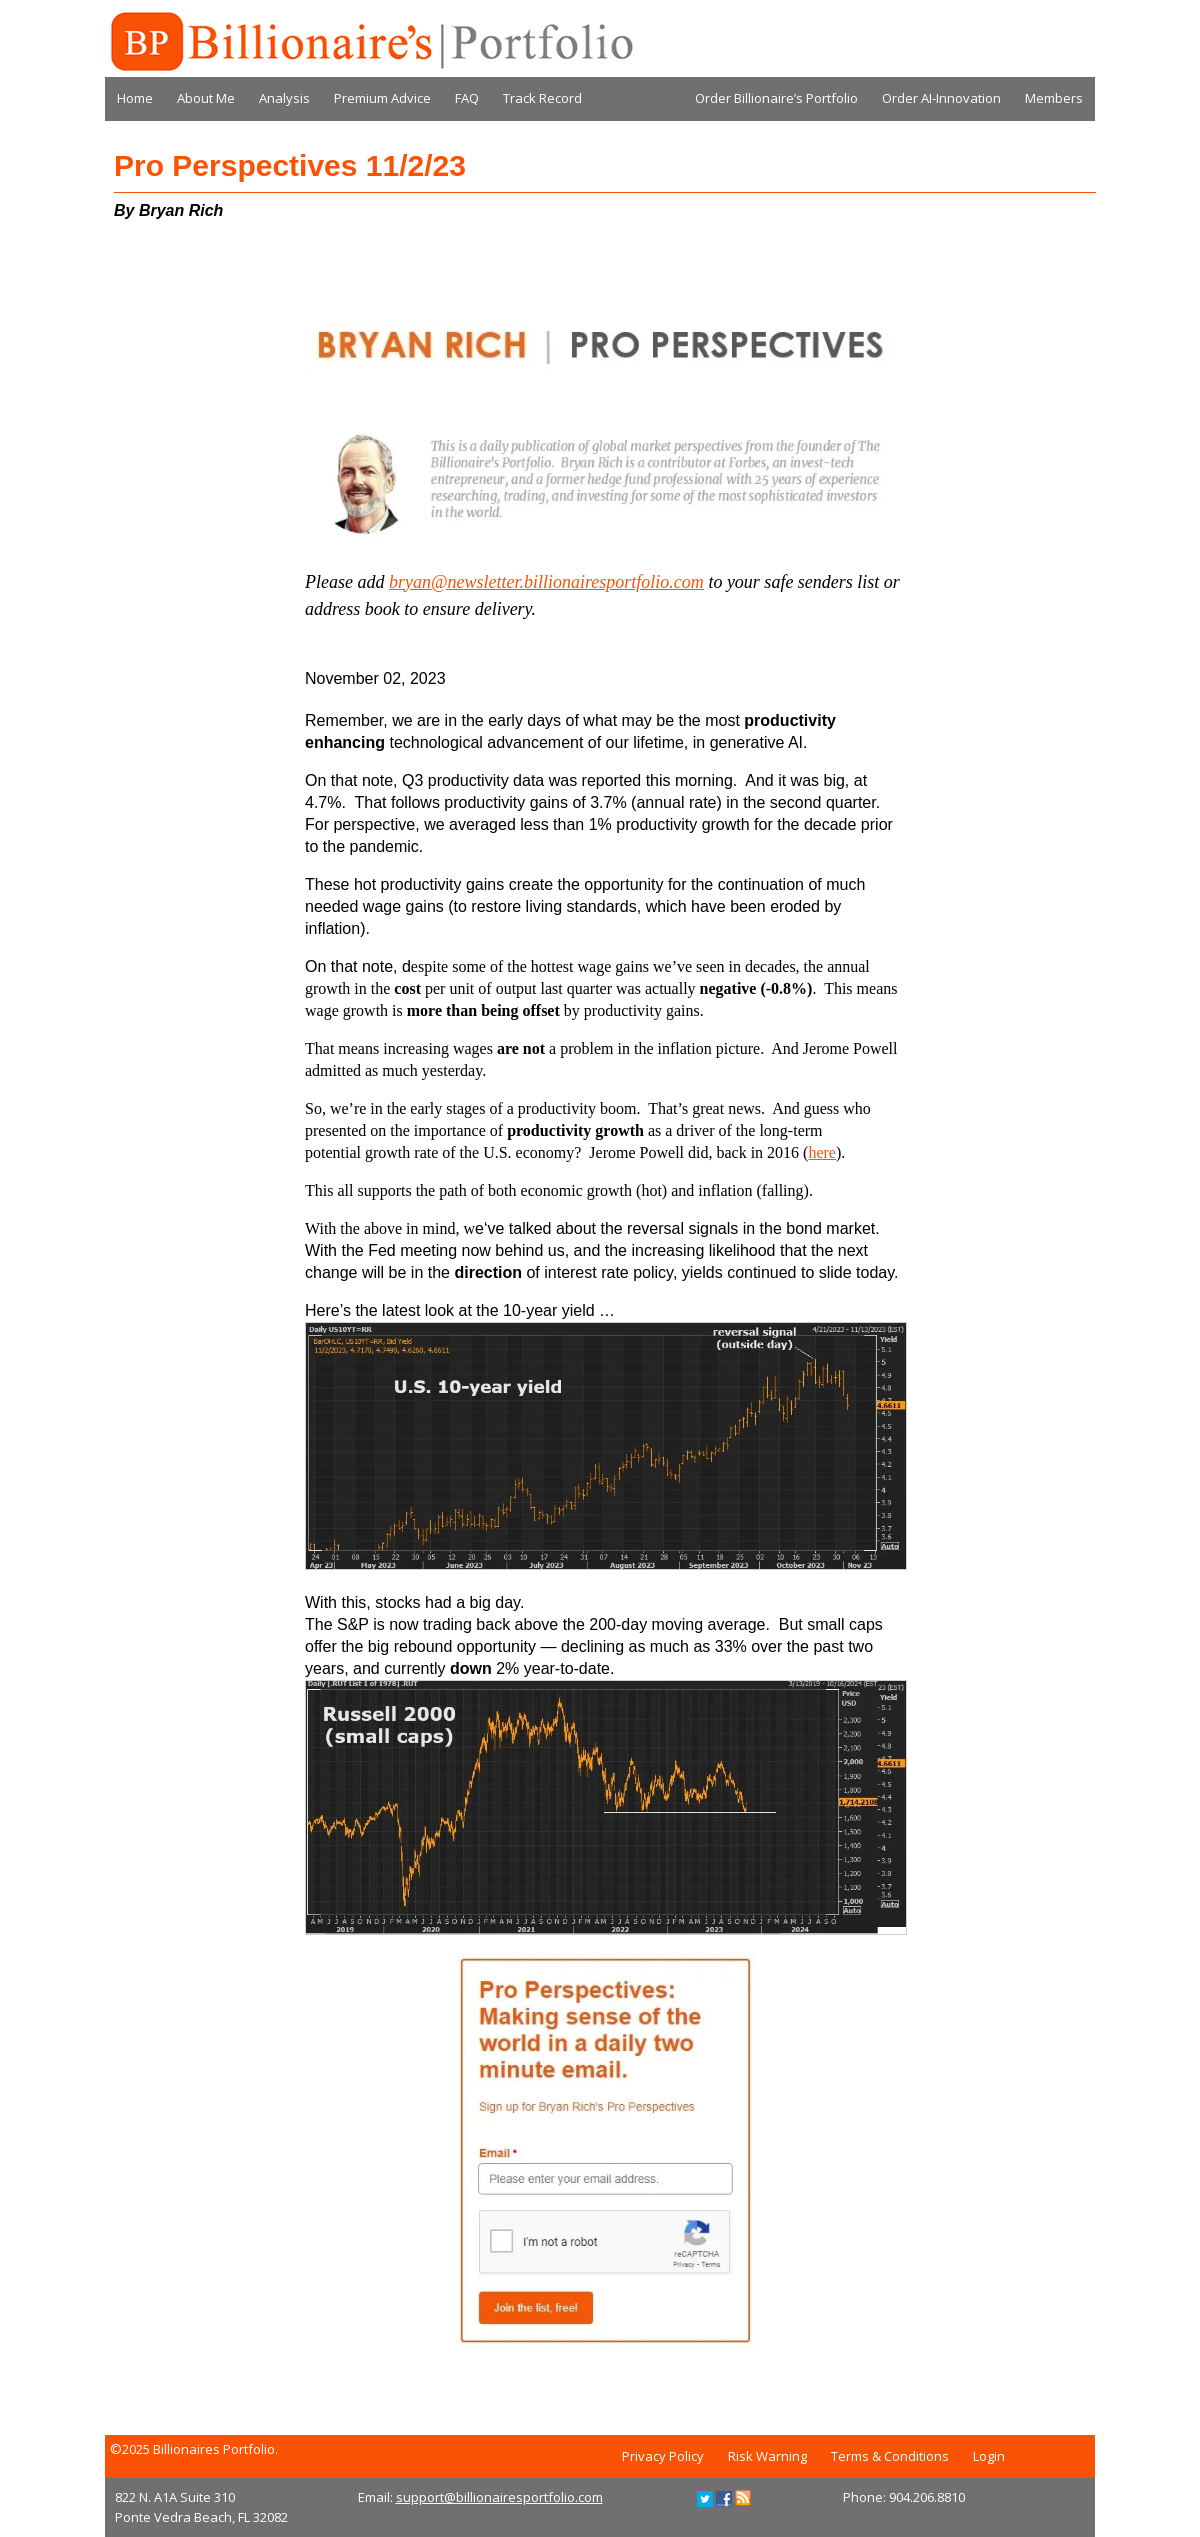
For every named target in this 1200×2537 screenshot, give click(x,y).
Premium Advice (382, 98)
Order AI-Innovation (941, 98)
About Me (206, 98)
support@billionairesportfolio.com (499, 2497)
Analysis (284, 98)
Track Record (542, 98)
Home (135, 98)
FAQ (467, 98)
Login (989, 2456)
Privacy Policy (663, 2456)
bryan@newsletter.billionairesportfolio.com (546, 582)
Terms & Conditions (890, 2456)
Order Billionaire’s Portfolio (776, 98)
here (822, 1152)
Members (1054, 98)
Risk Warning (767, 2456)
